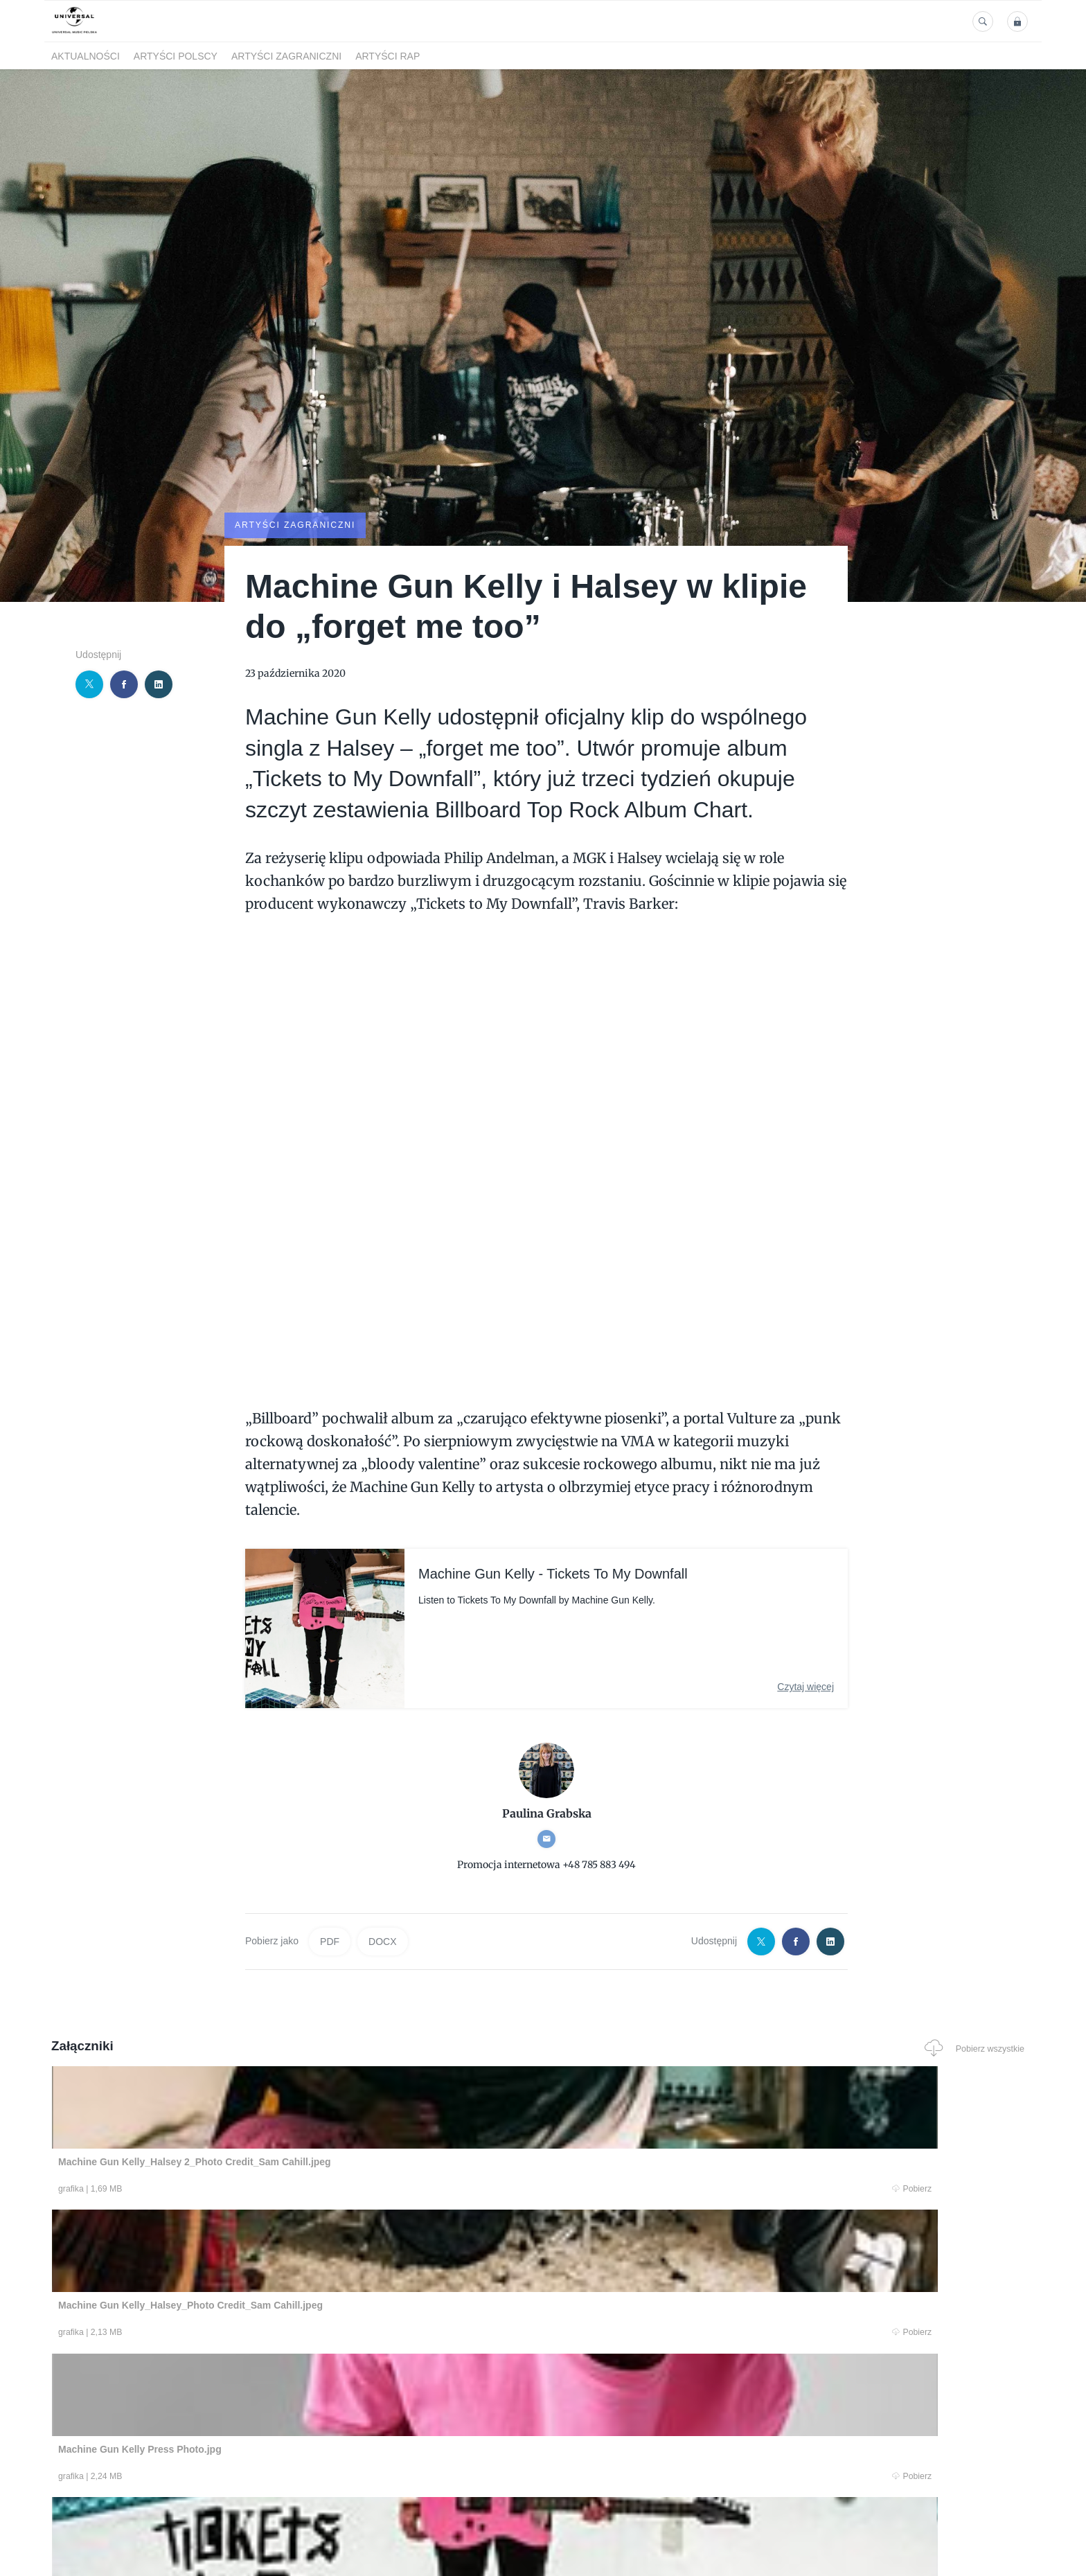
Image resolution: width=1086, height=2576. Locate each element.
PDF (329, 1940)
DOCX (382, 1940)
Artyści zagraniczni (286, 56)
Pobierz (261, 2188)
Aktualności (85, 56)
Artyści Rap (387, 56)
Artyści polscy (175, 56)
